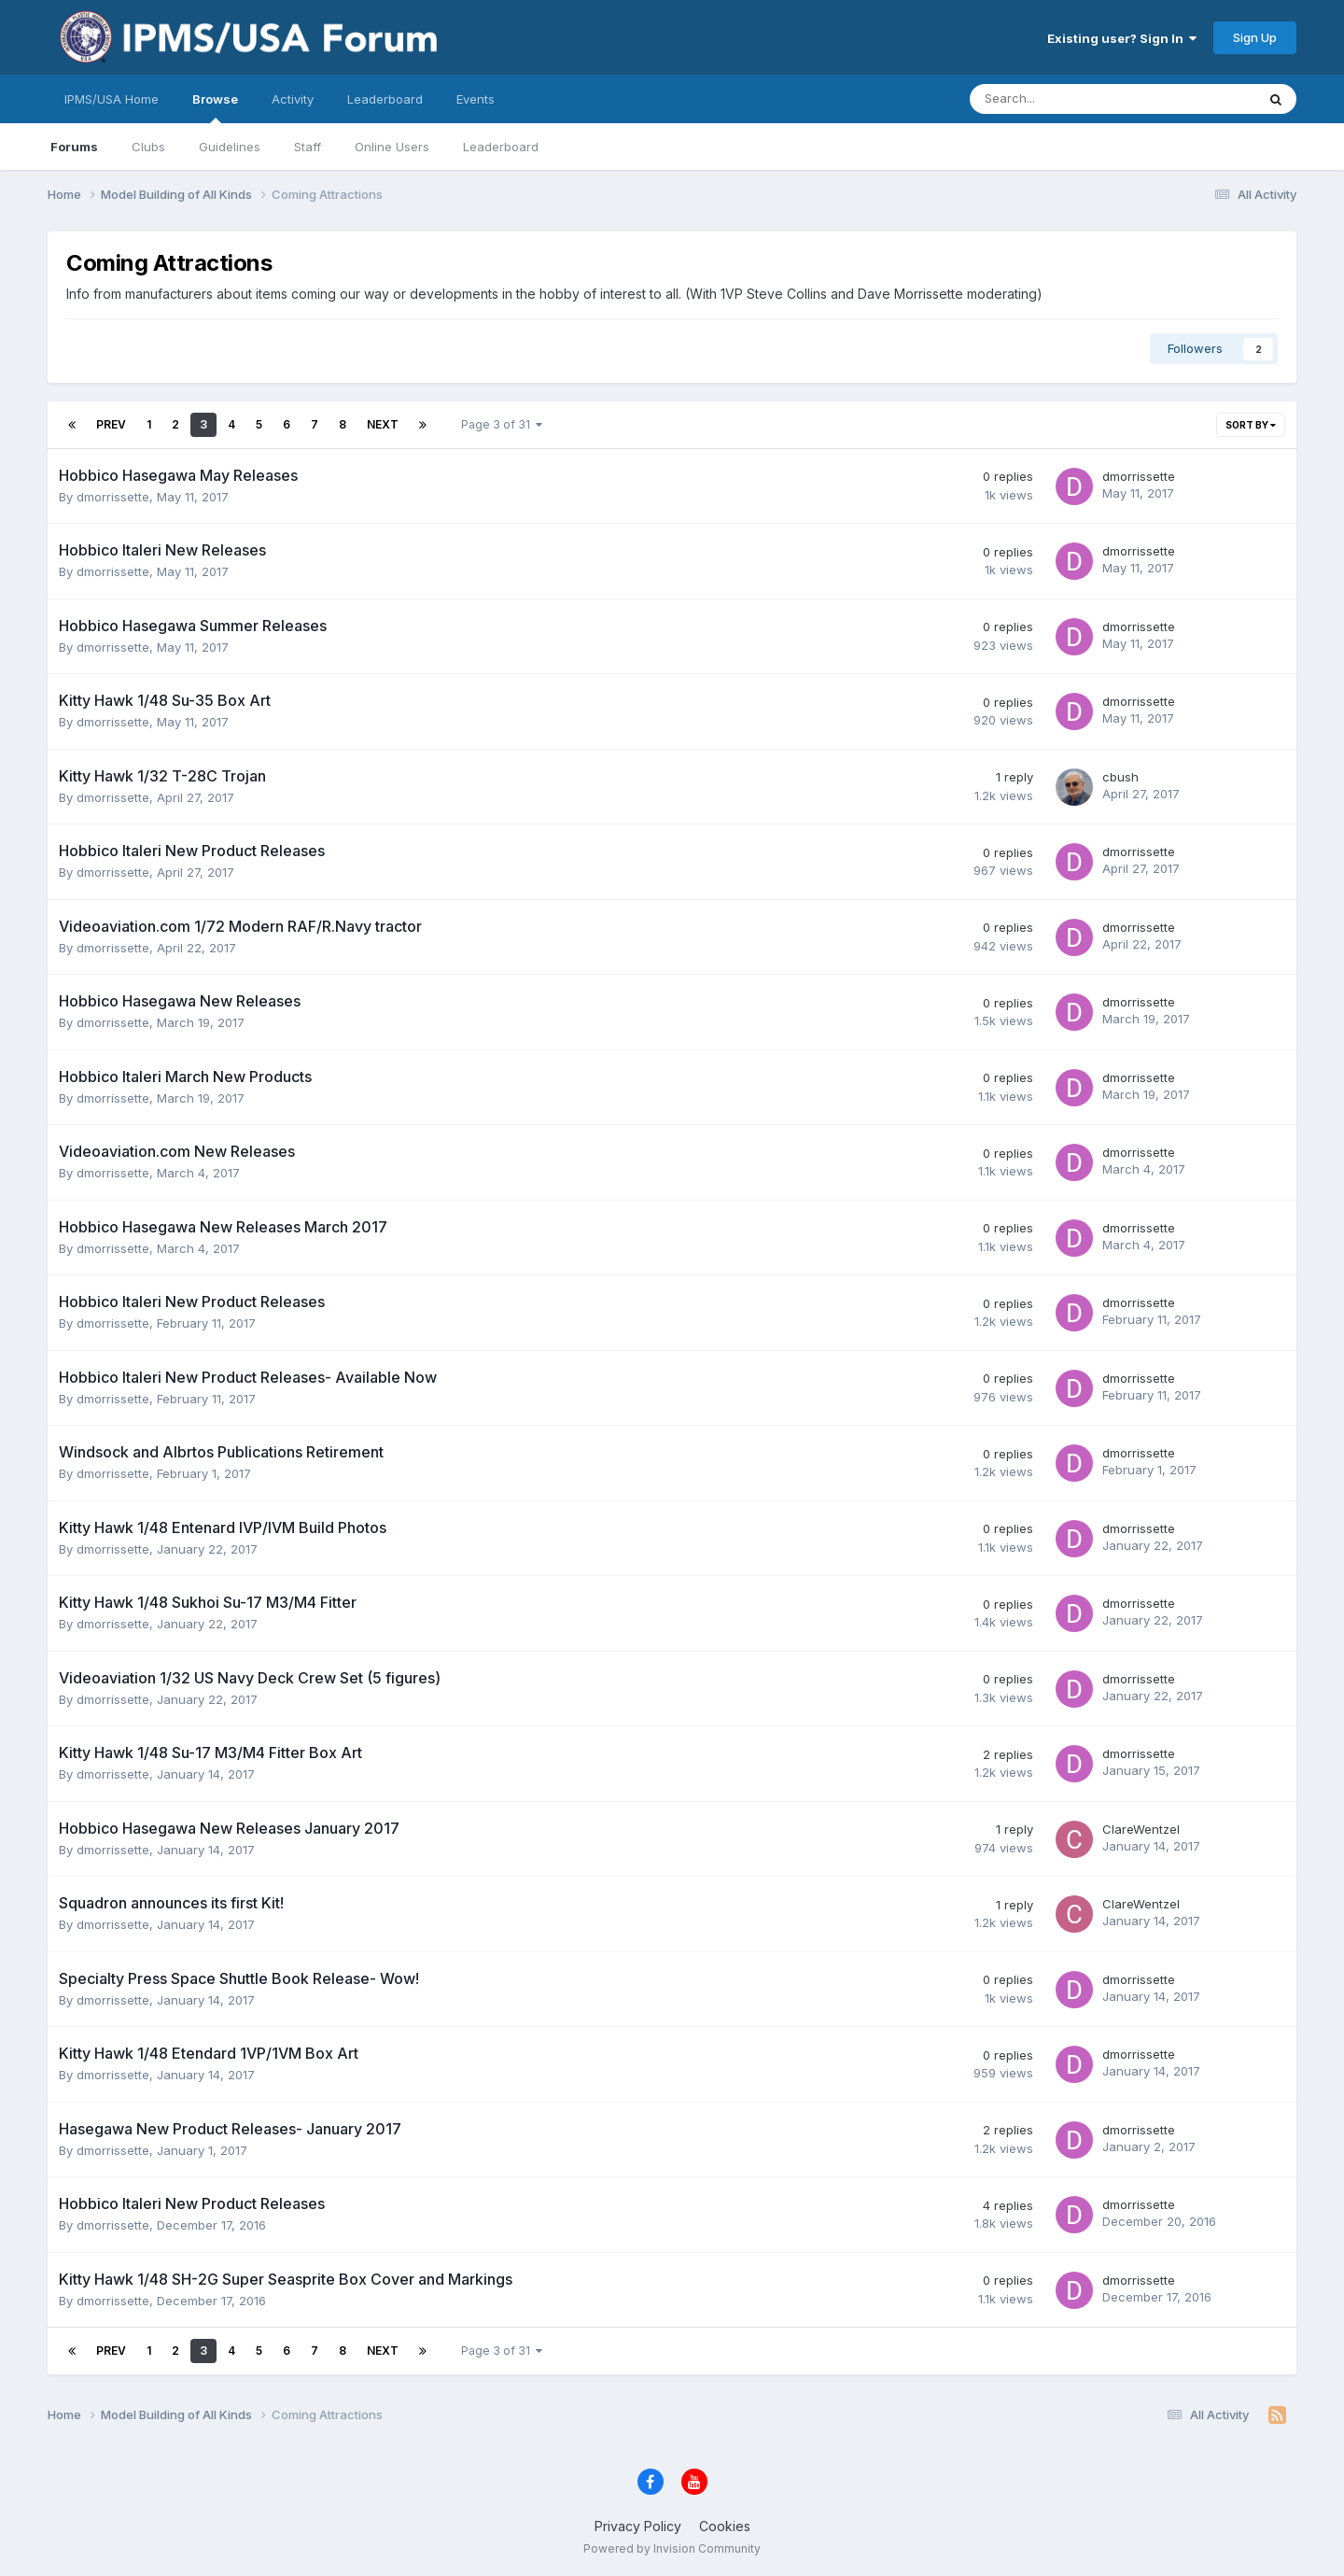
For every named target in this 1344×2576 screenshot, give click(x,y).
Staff (307, 146)
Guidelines (229, 146)
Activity (293, 98)
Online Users (392, 146)
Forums (74, 146)
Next (383, 424)
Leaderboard (501, 146)
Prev (111, 424)
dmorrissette (113, 496)
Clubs (148, 146)
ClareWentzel (1141, 1829)
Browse (215, 107)
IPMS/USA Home (111, 98)
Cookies (724, 2526)
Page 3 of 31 (501, 424)
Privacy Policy (638, 2526)
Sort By (1250, 424)
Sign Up (1255, 37)
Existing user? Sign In (1122, 38)
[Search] (1063, 99)
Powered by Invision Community (672, 2548)
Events (475, 98)
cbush (1120, 776)
